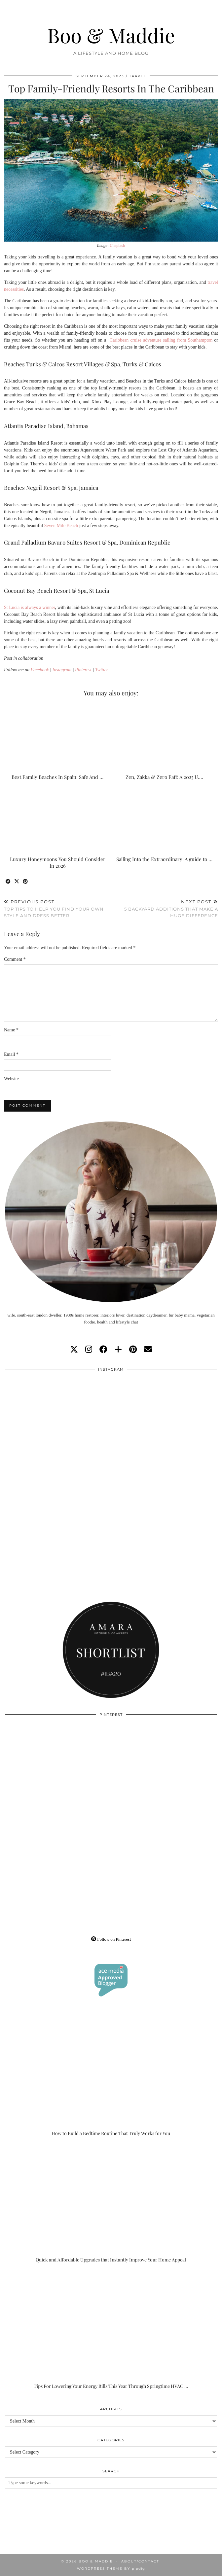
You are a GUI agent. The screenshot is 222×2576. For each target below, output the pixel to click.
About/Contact (140, 2561)
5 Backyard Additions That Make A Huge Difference (164, 908)
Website (11, 1078)
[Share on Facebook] (8, 882)
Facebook (40, 669)
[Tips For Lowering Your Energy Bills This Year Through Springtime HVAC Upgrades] (111, 2330)
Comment (15, 959)
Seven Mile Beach (61, 525)
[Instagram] (58, 1429)
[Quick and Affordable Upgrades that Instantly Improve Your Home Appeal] (111, 2203)
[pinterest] (133, 1349)
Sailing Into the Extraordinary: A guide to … (164, 859)
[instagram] (88, 1349)
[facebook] (103, 1349)
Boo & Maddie (111, 35)
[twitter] (74, 1349)
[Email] (148, 1349)
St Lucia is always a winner (29, 607)
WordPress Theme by (111, 2568)
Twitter (101, 669)
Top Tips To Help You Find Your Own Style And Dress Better (57, 908)
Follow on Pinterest (111, 1939)
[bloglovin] (118, 1349)
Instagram (62, 669)
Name (11, 1029)
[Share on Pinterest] (25, 882)
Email (11, 1054)
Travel (137, 76)
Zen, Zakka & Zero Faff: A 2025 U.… (164, 777)
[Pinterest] (58, 1774)
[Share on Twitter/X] (17, 882)
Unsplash (117, 245)
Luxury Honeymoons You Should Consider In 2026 (57, 862)
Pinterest (83, 669)
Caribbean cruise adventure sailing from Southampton (161, 340)
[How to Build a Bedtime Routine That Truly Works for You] (111, 2077)
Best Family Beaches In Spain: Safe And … (57, 777)
